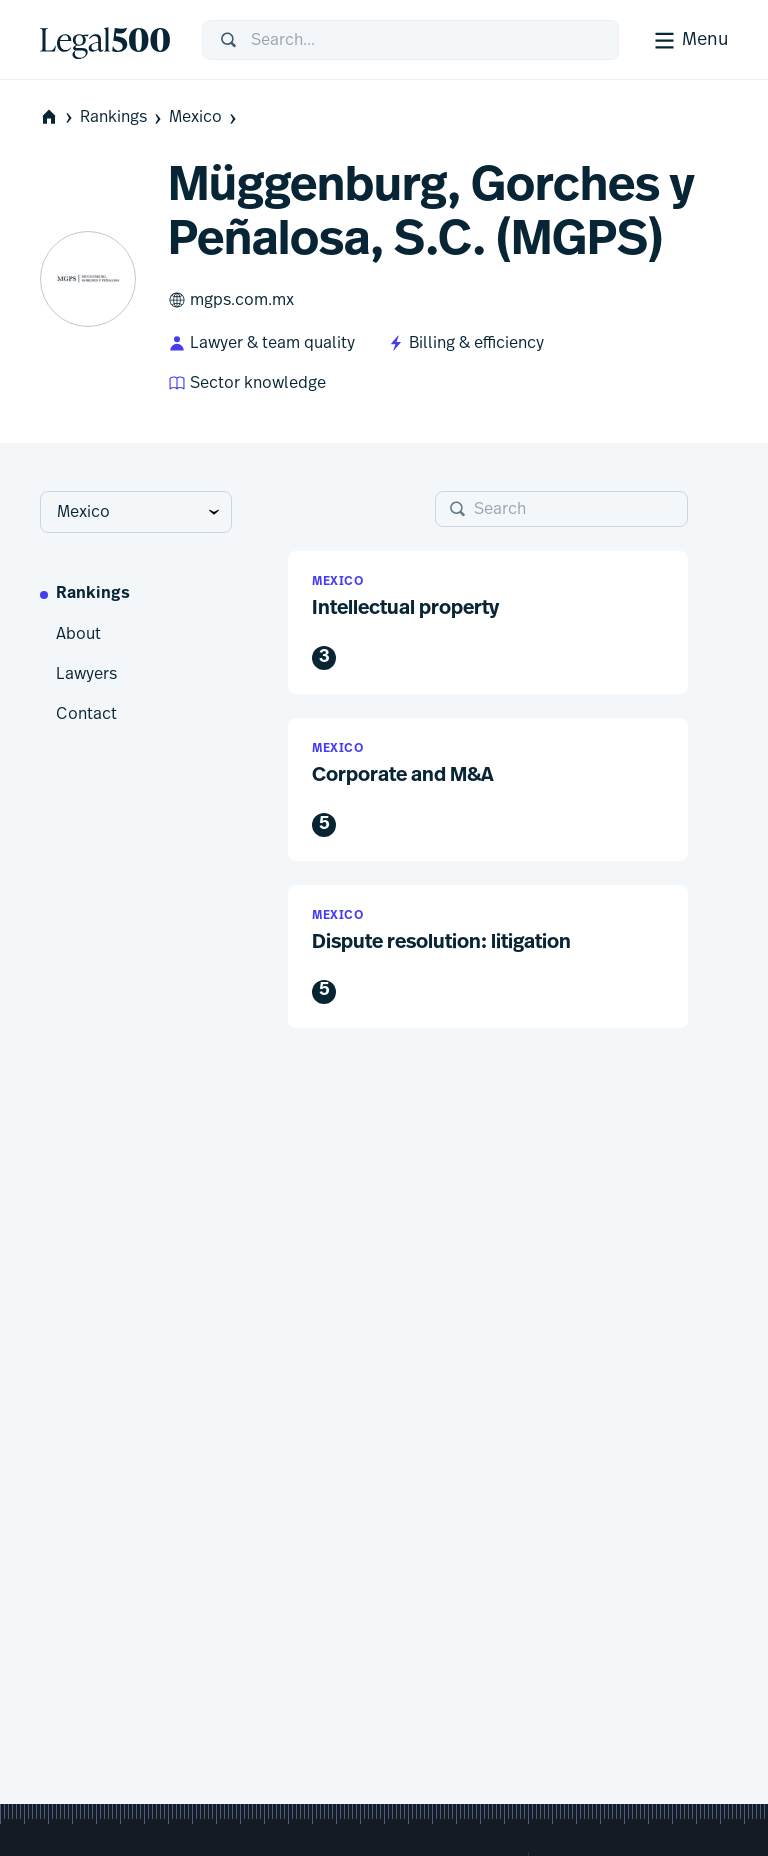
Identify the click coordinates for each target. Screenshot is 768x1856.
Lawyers (86, 674)
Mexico (204, 117)
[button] (488, 622)
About (78, 634)
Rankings (122, 117)
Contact (86, 714)
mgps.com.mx (231, 300)
